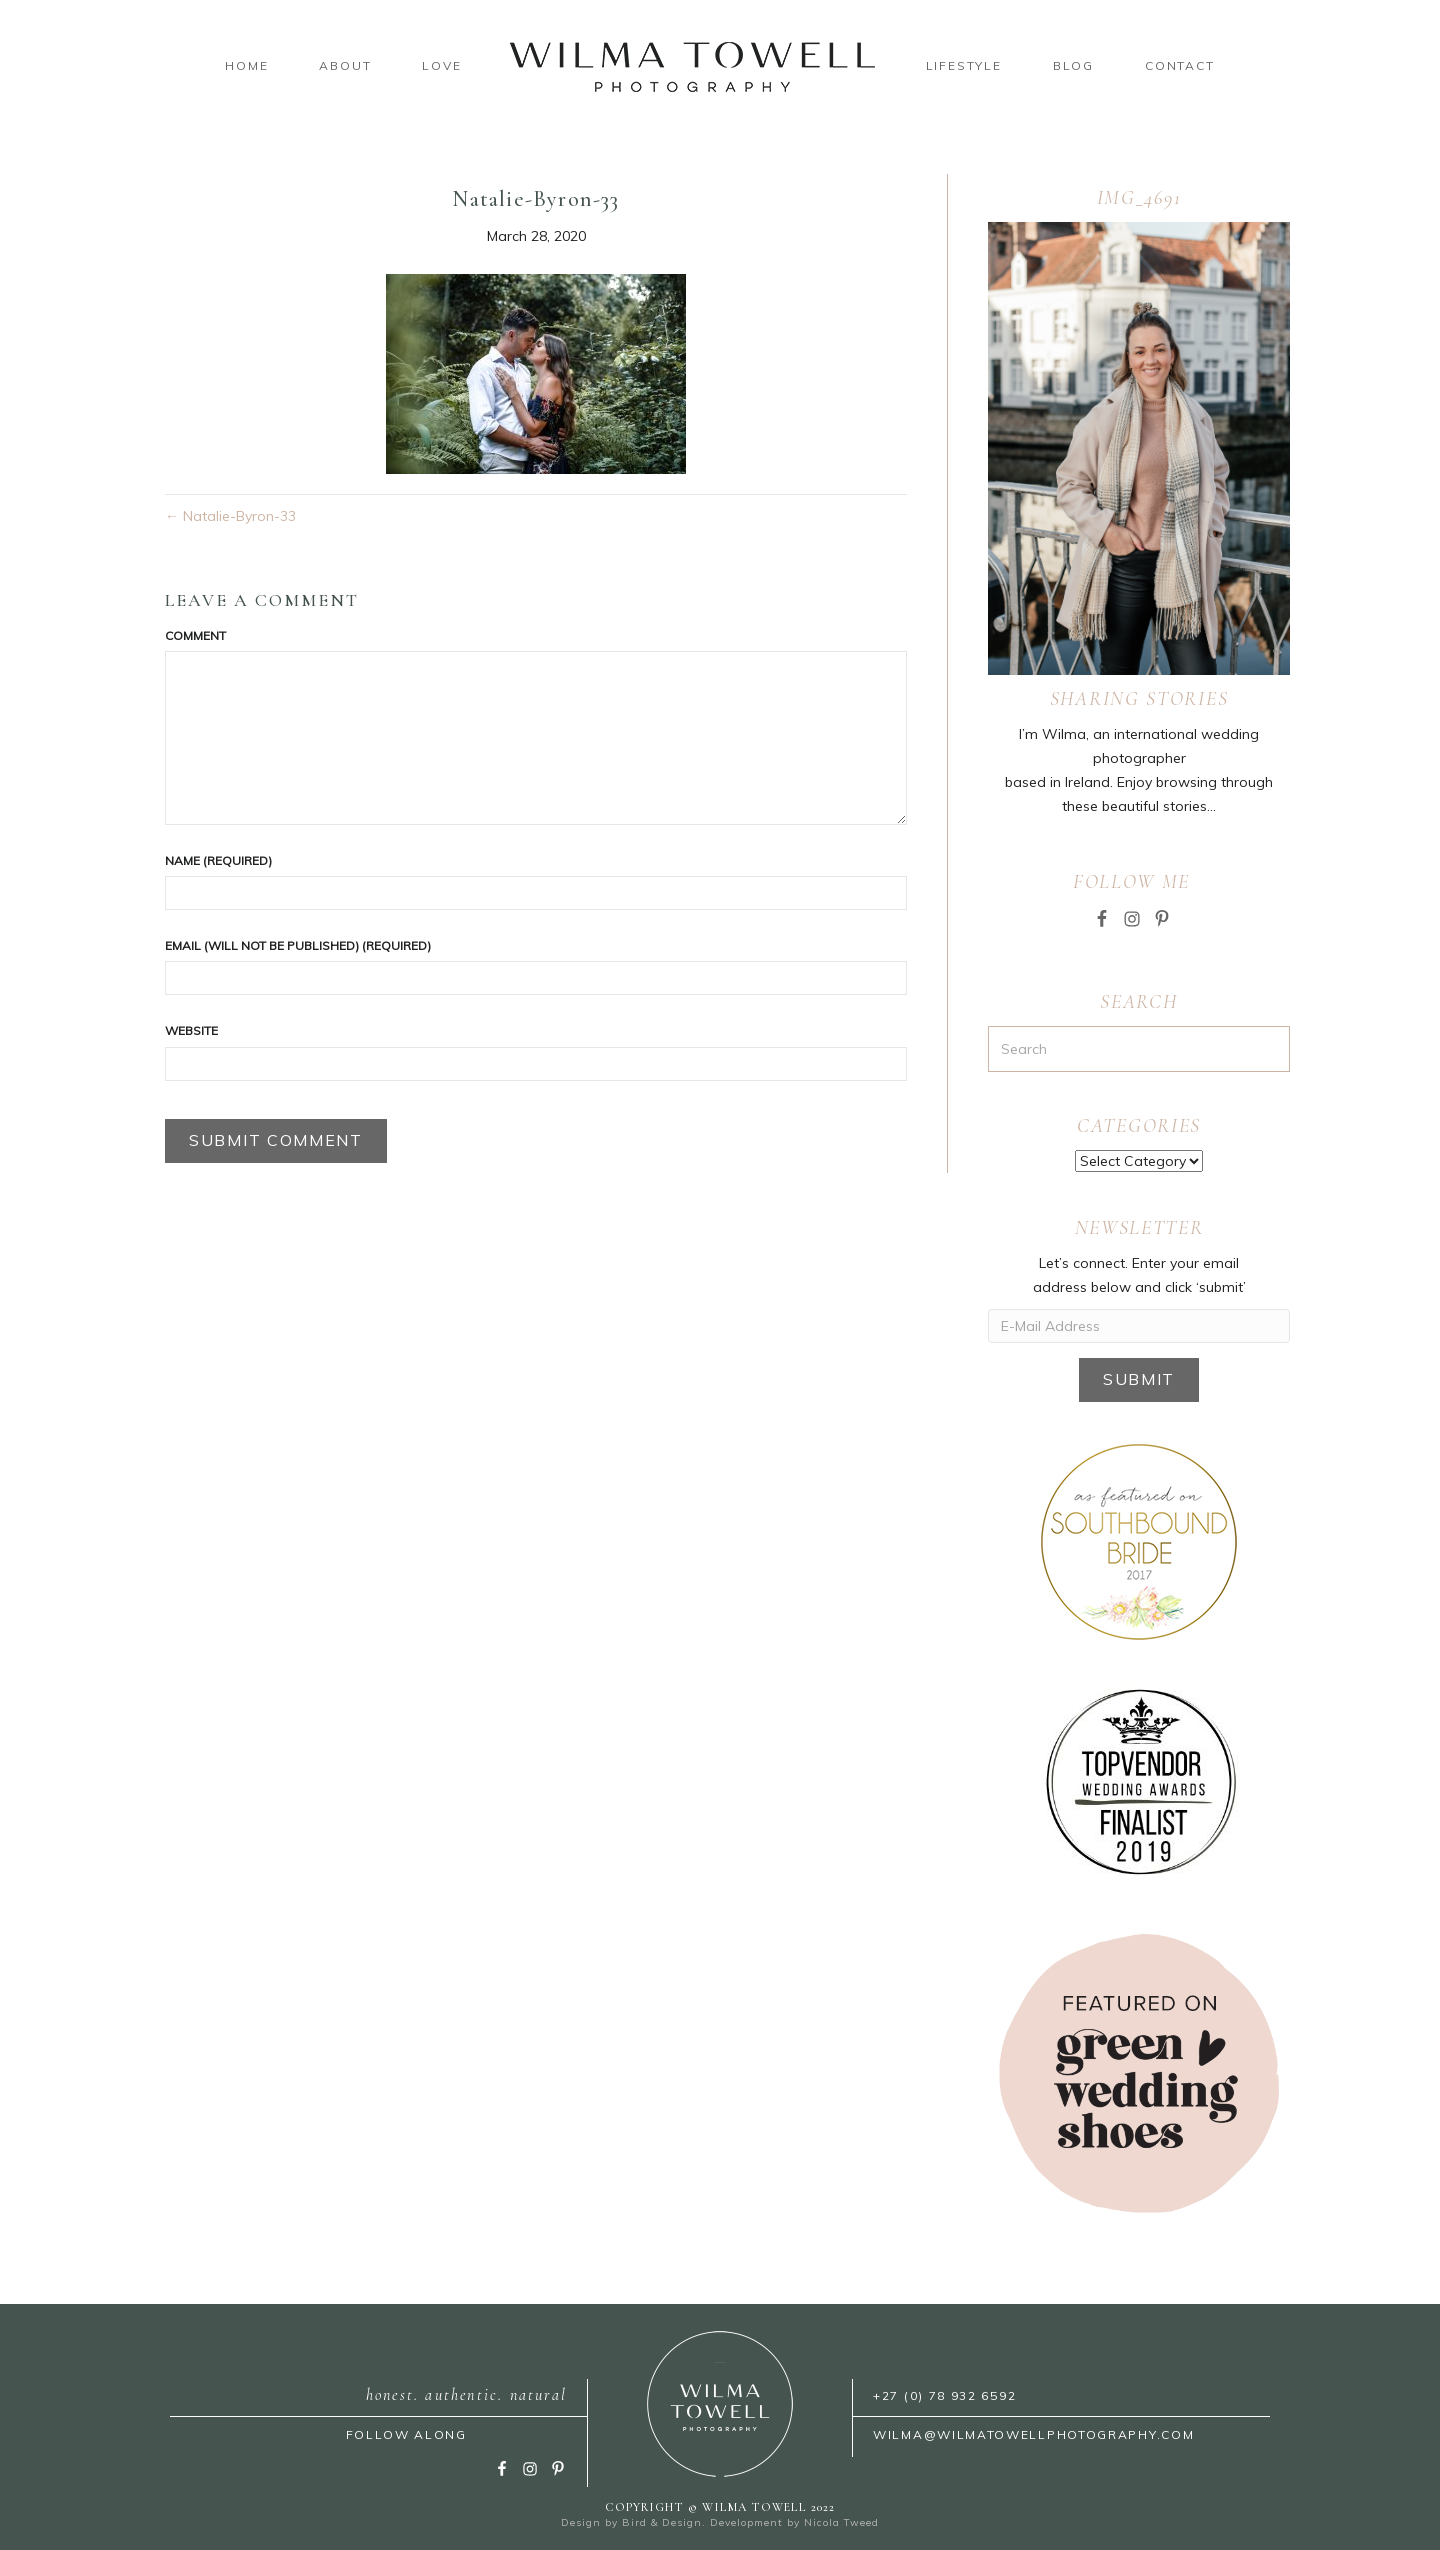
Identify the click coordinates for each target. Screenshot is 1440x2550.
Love (441, 65)
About (345, 65)
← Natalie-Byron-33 (230, 516)
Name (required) (218, 860)
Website (191, 1030)
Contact (1180, 65)
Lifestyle (964, 65)
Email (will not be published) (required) (298, 945)
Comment (195, 635)
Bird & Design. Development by (713, 2522)
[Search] (1139, 1049)
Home (246, 65)
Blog (1073, 65)
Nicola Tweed (841, 2522)
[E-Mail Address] (1139, 1326)
